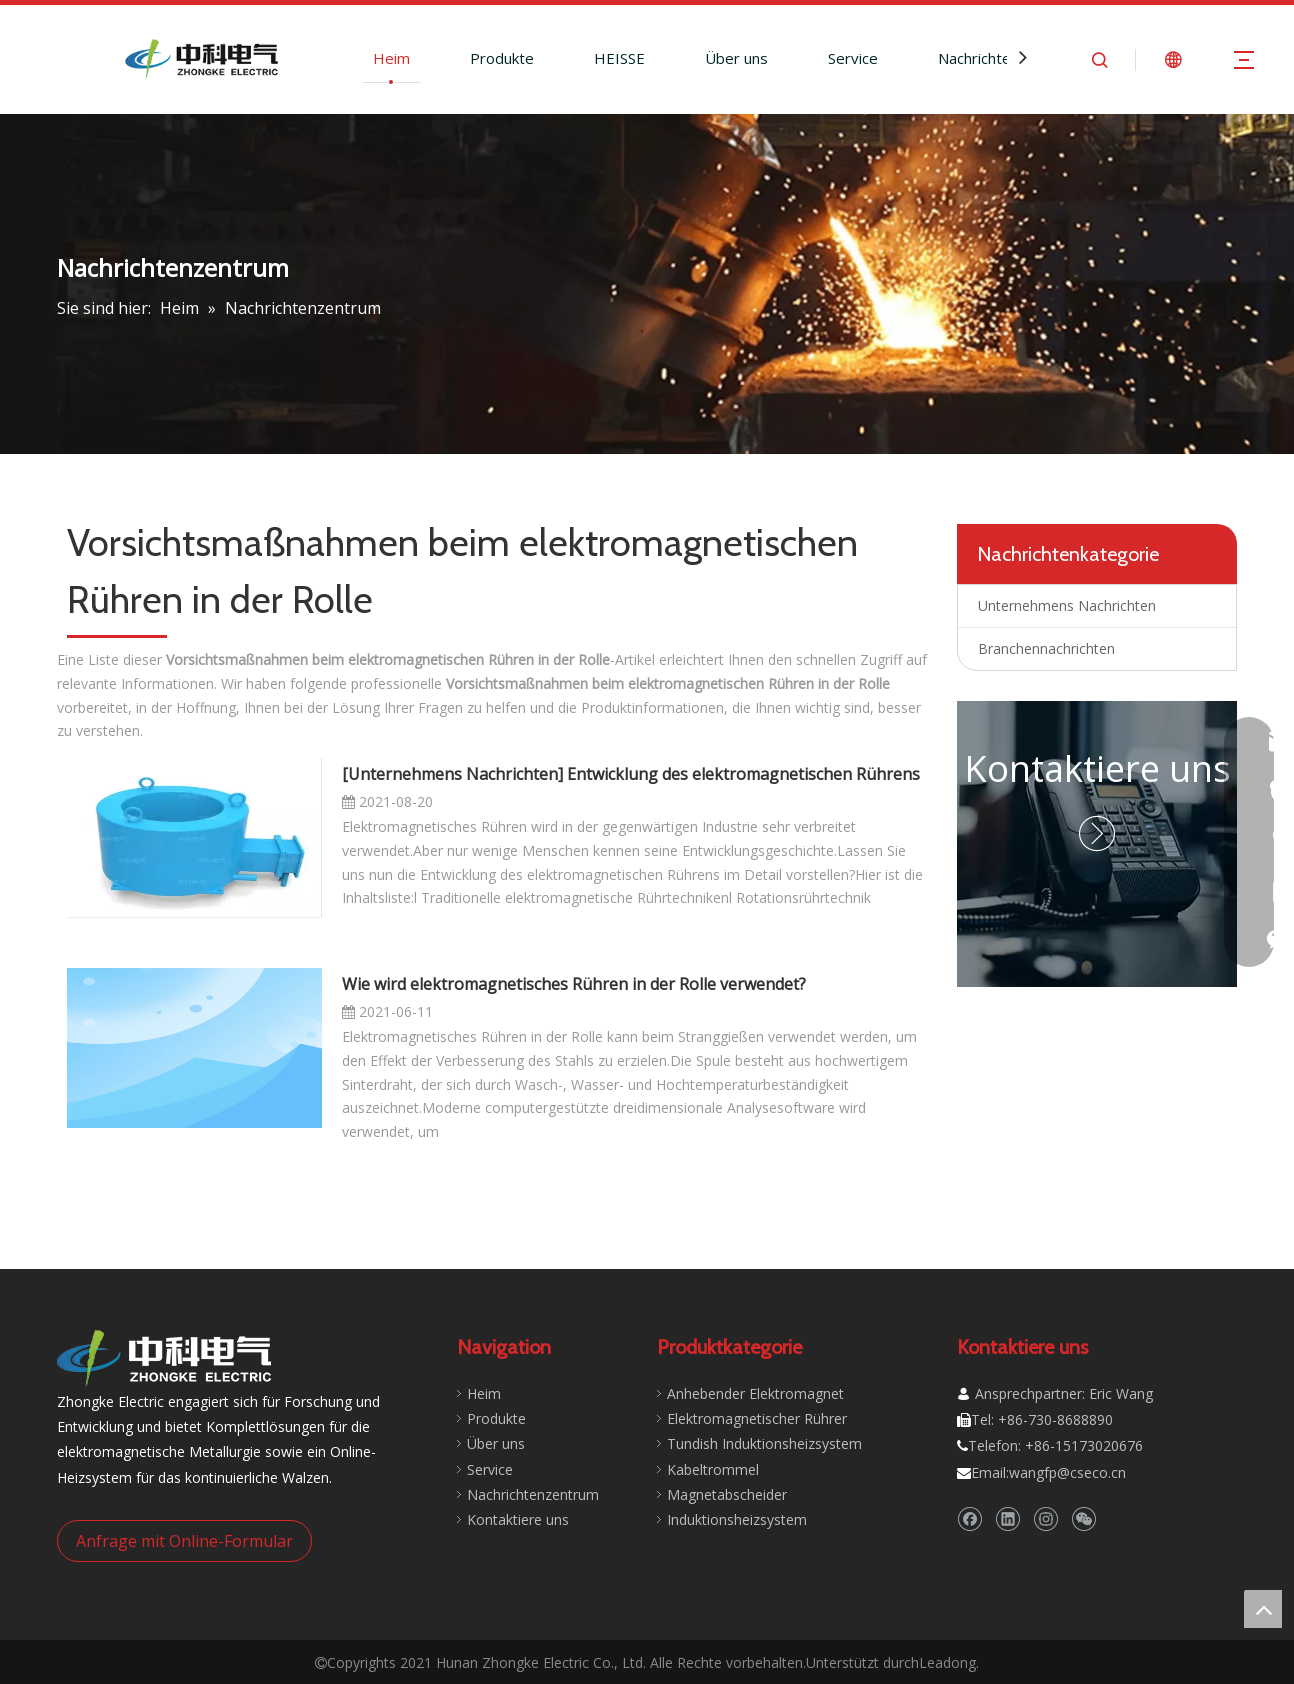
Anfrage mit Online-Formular (184, 1541)
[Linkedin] (1007, 1519)
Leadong (947, 1662)
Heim (391, 58)
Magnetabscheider (727, 1494)
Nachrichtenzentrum (1007, 58)
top (1263, 1609)
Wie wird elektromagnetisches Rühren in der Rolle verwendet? (574, 984)
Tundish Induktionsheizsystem (764, 1443)
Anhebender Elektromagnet (755, 1393)
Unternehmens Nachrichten (453, 774)
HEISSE (619, 58)
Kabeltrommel (713, 1469)
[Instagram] (1045, 1519)
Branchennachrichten (1046, 648)
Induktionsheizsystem (737, 1519)
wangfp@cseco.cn (1067, 1472)
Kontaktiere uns (1097, 768)
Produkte (502, 58)
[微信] (1083, 1519)
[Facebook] (969, 1519)
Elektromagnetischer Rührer (757, 1418)
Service (853, 58)
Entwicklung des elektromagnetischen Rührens (743, 774)
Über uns (736, 58)
